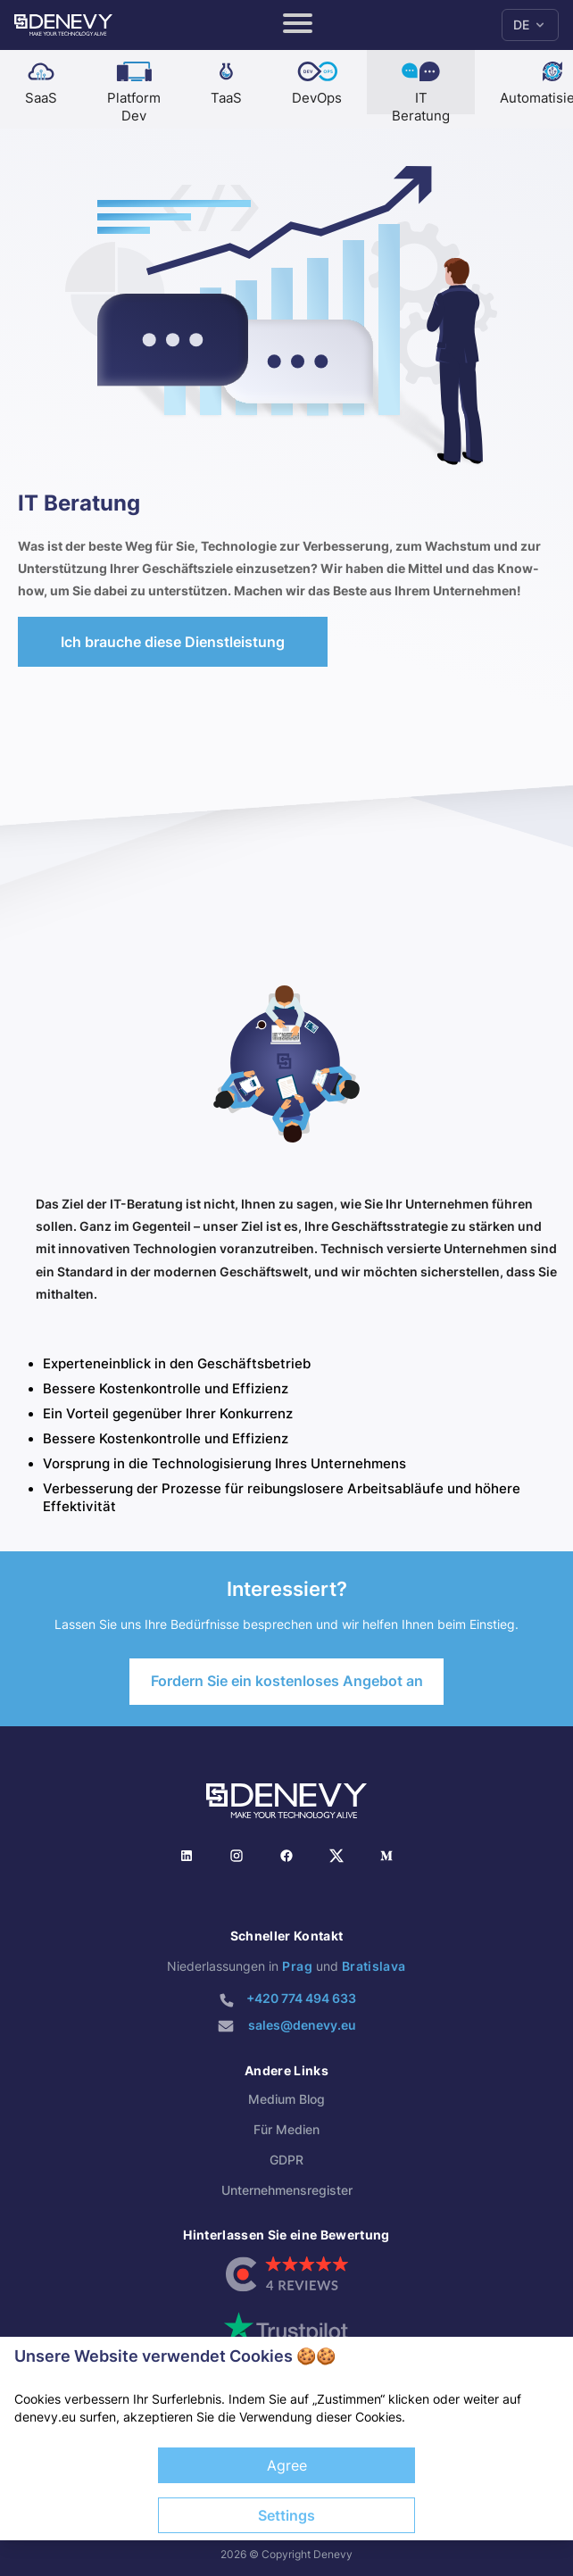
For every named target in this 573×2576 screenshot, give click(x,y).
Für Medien (286, 2129)
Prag (296, 1966)
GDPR (286, 2159)
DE (530, 24)
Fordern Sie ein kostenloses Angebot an (287, 1681)
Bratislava (374, 1966)
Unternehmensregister (287, 2190)
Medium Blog (286, 2099)
